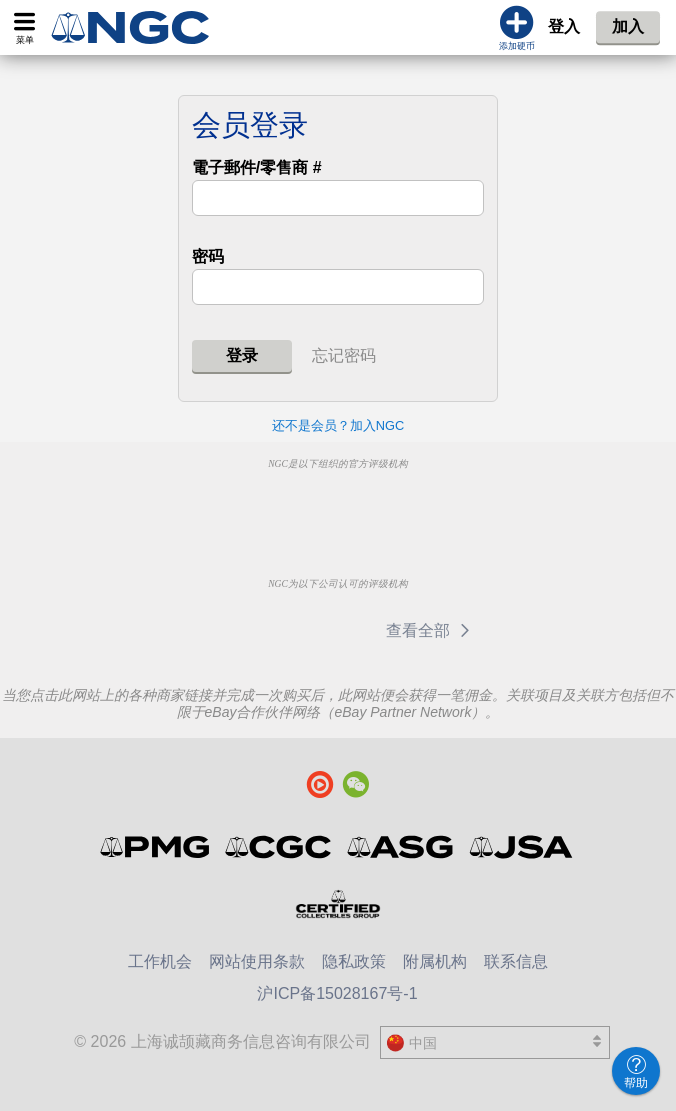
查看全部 (431, 630)
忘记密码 (344, 355)
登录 (242, 355)
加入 (628, 26)
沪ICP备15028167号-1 (337, 993)
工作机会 (160, 961)
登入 (564, 26)
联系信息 (516, 961)
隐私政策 (354, 961)
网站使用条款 (257, 961)
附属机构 (435, 961)
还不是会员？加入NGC (338, 425)
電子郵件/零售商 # (257, 167)
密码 (208, 256)
